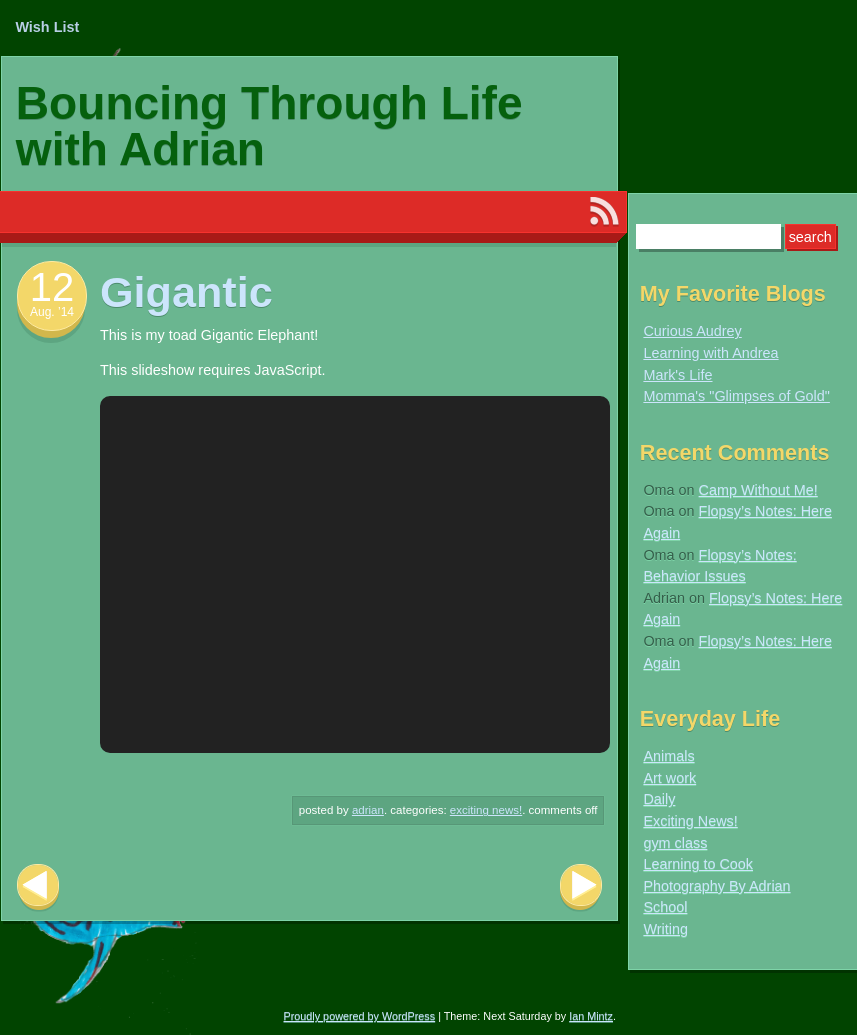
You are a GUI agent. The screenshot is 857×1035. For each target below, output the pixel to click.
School (665, 907)
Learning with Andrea (710, 353)
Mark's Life (677, 375)
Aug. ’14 (52, 312)
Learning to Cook (698, 864)
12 (52, 287)
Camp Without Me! (758, 490)
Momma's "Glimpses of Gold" (736, 396)
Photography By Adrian (716, 886)
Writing (665, 929)
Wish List (47, 27)
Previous (38, 887)
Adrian (368, 810)
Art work (669, 778)
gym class (675, 843)
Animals (668, 756)
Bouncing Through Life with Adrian (269, 126)
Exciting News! (486, 810)
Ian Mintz (591, 1016)
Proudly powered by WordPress (360, 1016)
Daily (659, 799)
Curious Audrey (692, 331)
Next (581, 887)
